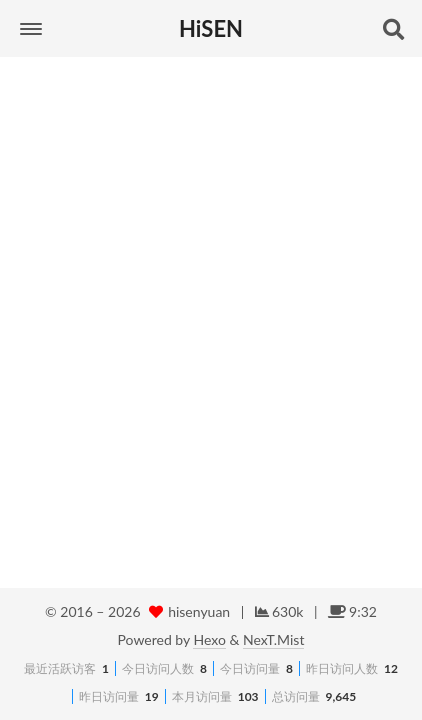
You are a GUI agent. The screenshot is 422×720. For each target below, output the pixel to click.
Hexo (209, 639)
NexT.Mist (273, 639)
